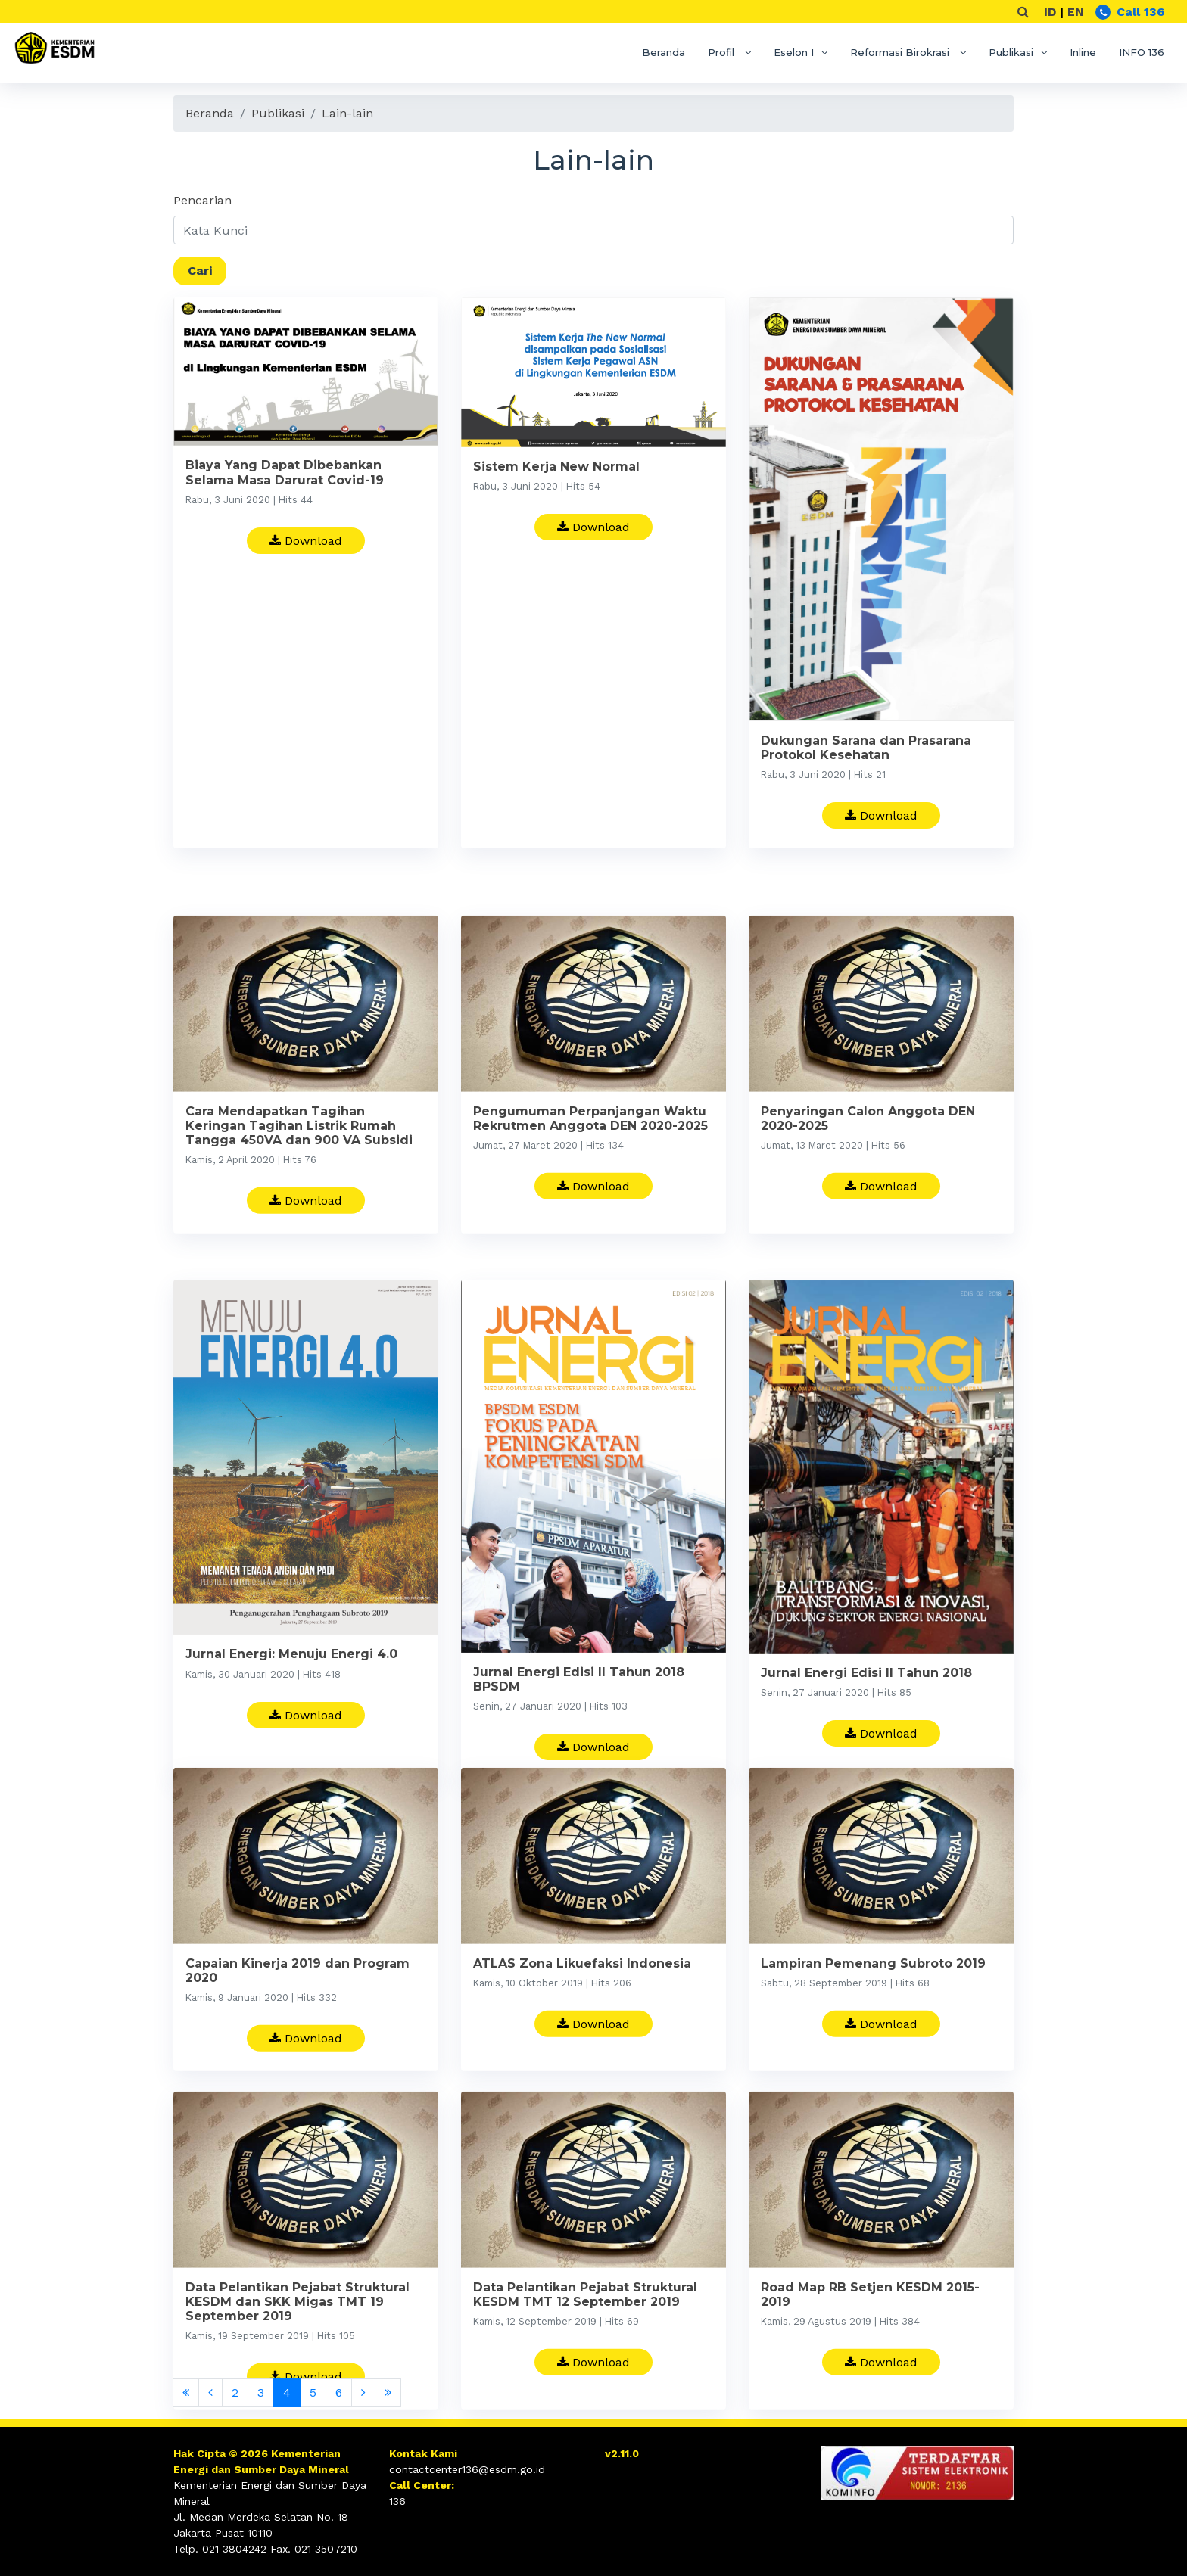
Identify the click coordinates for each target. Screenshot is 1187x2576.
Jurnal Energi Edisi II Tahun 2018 (866, 1735)
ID (1050, 12)
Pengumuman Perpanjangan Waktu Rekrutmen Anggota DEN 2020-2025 (590, 1157)
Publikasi (1011, 52)
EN (1075, 12)
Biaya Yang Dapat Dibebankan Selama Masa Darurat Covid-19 (284, 472)
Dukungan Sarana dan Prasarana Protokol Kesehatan (866, 747)
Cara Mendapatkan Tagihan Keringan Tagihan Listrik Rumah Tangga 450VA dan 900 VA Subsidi (299, 1165)
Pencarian (202, 200)
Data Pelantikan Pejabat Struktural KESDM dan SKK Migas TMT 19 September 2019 (297, 2341)
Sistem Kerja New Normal (556, 466)
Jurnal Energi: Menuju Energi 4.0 (291, 1717)
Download (305, 541)
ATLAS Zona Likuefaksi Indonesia (582, 2000)
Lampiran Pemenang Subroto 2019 (873, 2000)
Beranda (663, 52)
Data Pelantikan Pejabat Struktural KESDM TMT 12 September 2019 (585, 2333)
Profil (722, 52)
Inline (1083, 52)
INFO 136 (1141, 52)
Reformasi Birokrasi (901, 52)
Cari (200, 270)
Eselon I (794, 52)
